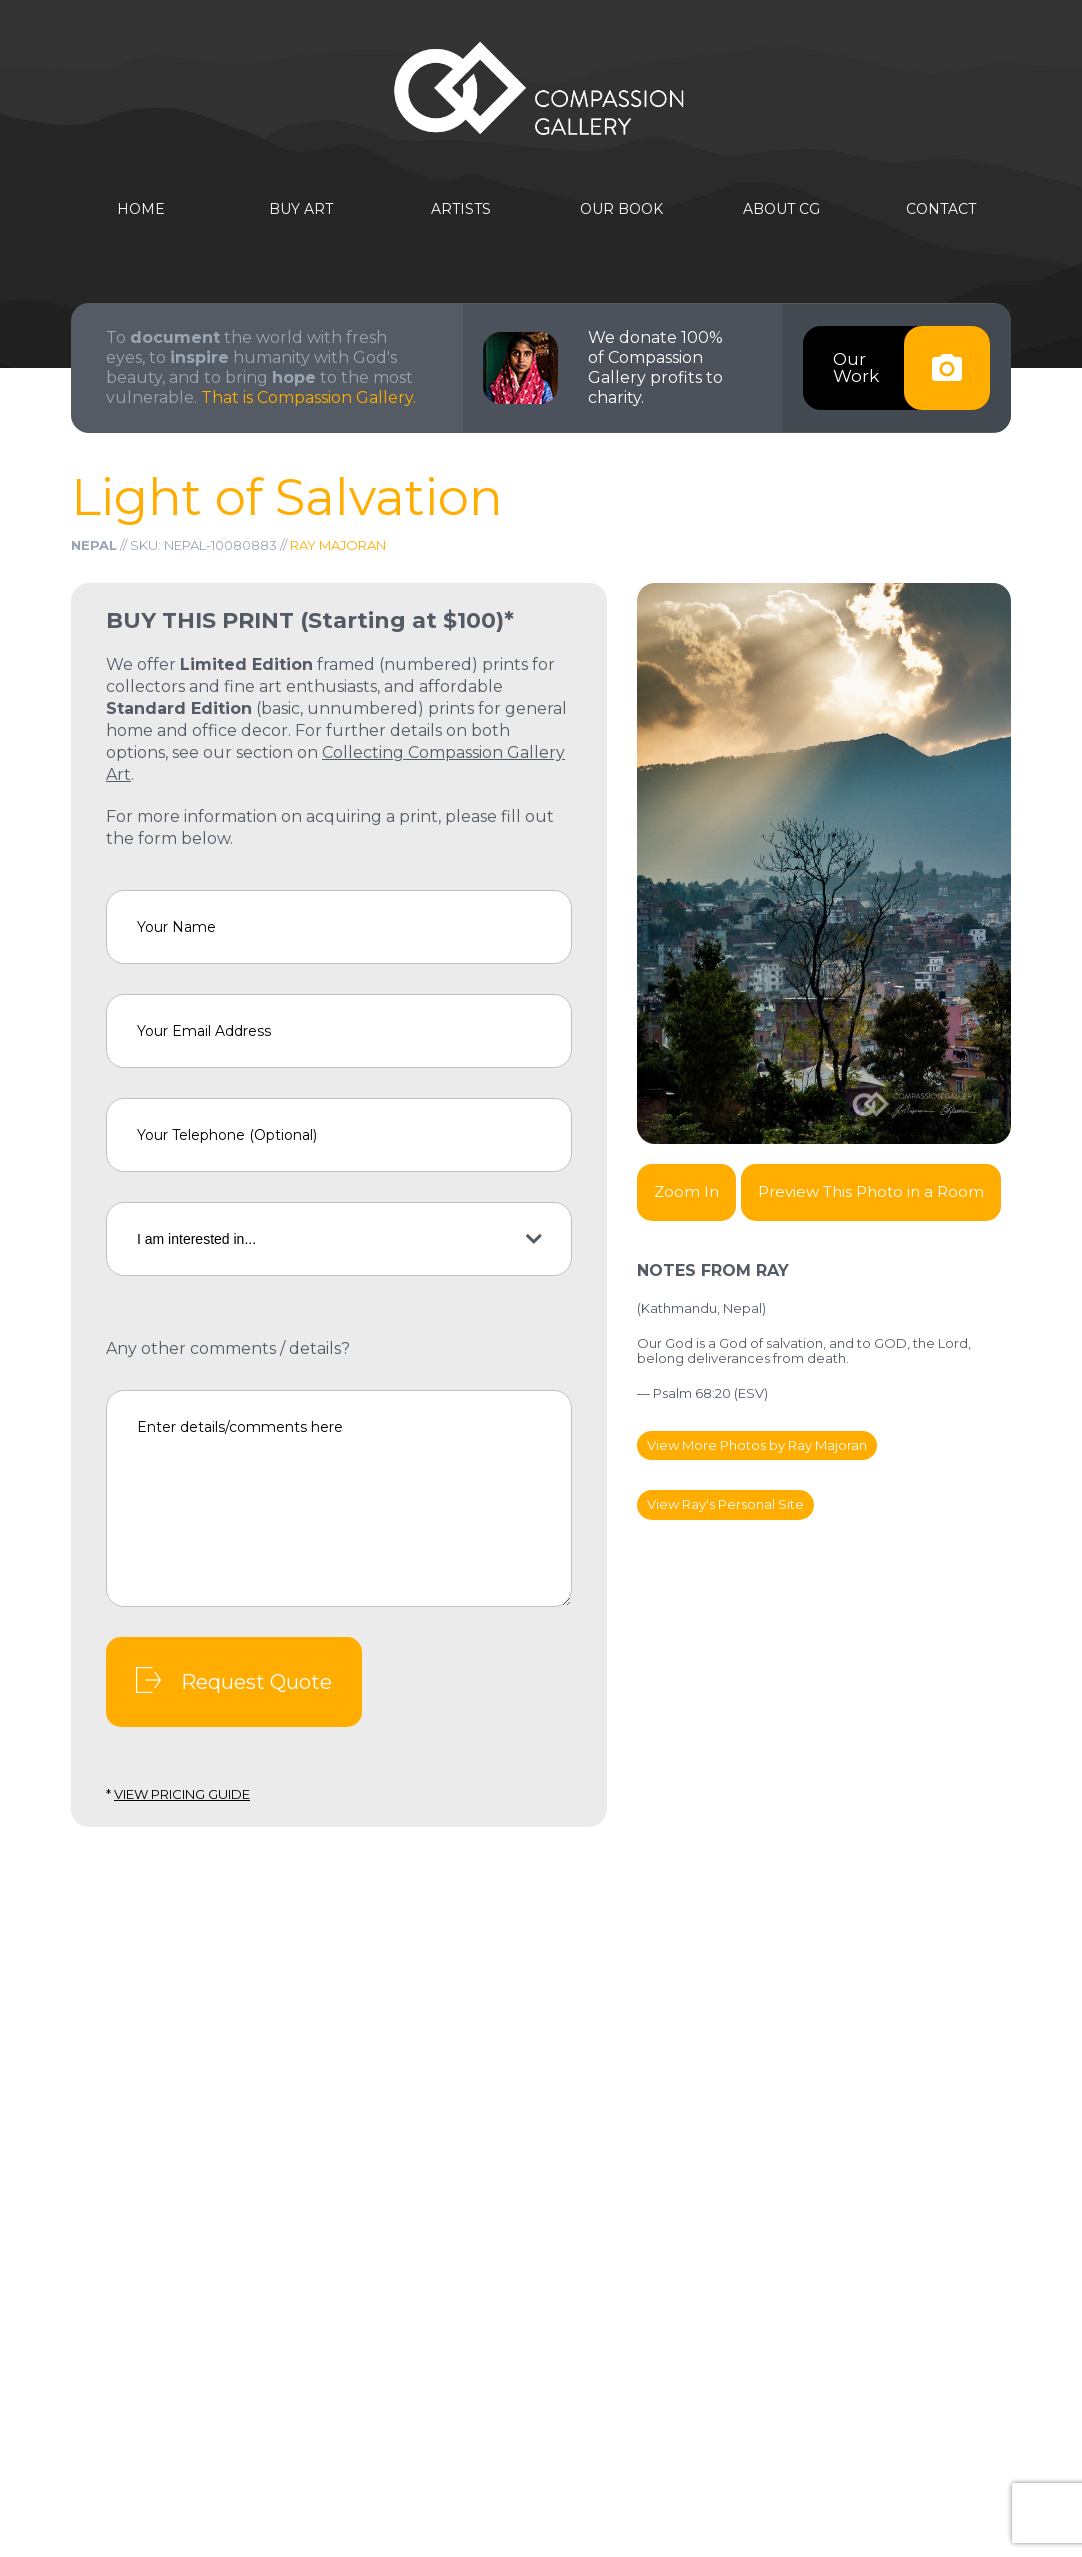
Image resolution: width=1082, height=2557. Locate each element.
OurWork (911, 368)
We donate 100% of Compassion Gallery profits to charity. (655, 367)
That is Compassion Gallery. (308, 397)
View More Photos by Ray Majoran (757, 1445)
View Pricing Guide (182, 1794)
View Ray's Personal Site (725, 1504)
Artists (461, 209)
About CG (781, 209)
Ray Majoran (338, 545)
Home (141, 209)
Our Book (621, 209)
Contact (941, 209)
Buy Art (301, 209)
